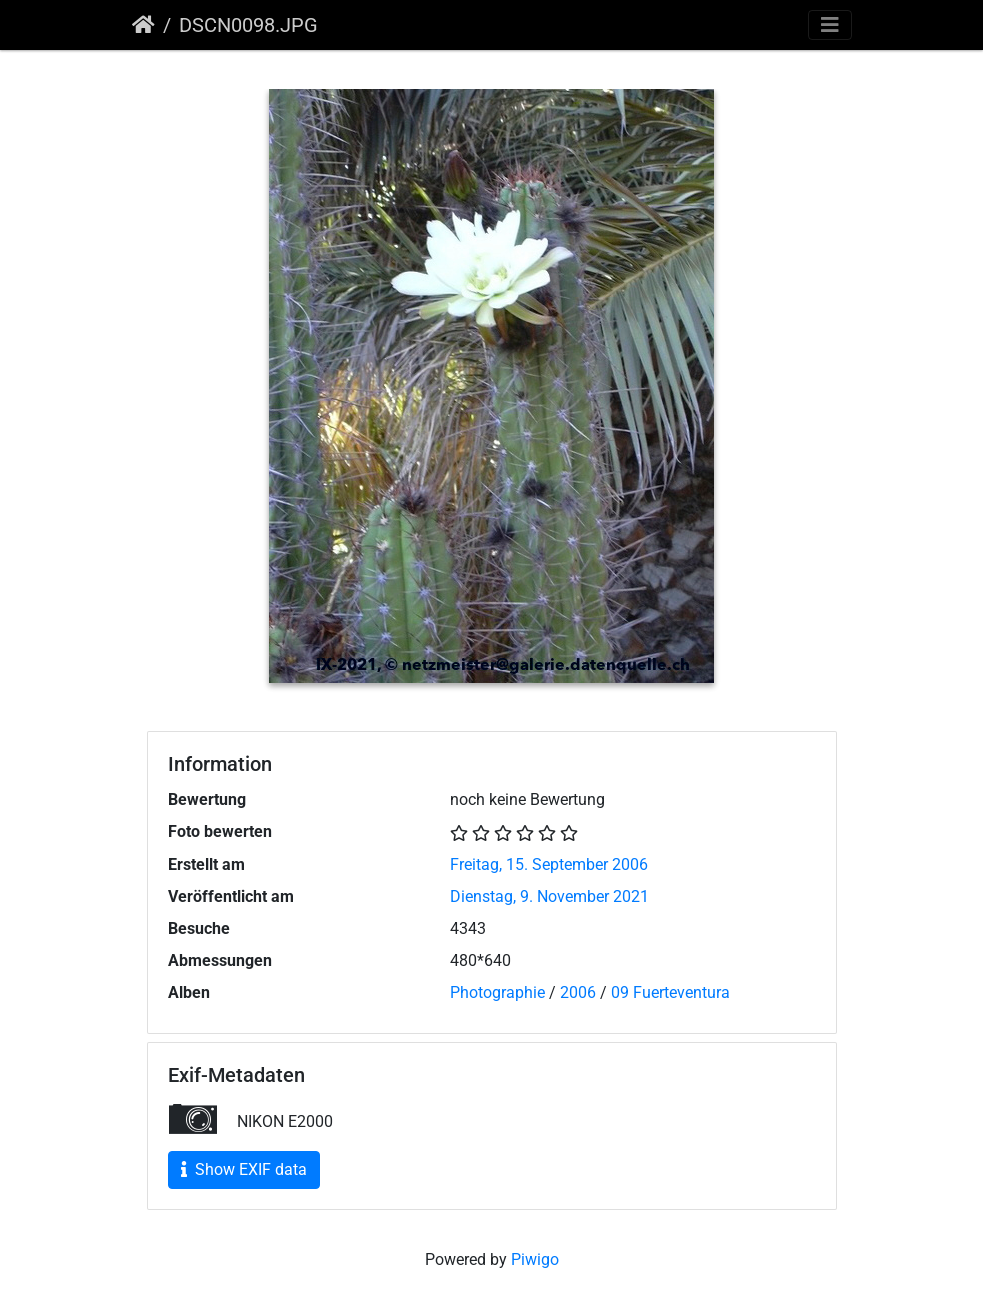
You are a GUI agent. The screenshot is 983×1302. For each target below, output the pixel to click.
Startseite (143, 25)
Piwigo (535, 1259)
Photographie (497, 992)
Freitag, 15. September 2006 (549, 864)
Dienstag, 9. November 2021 (549, 896)
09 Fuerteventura (670, 992)
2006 (578, 992)
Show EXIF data (244, 1169)
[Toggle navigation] (830, 25)
